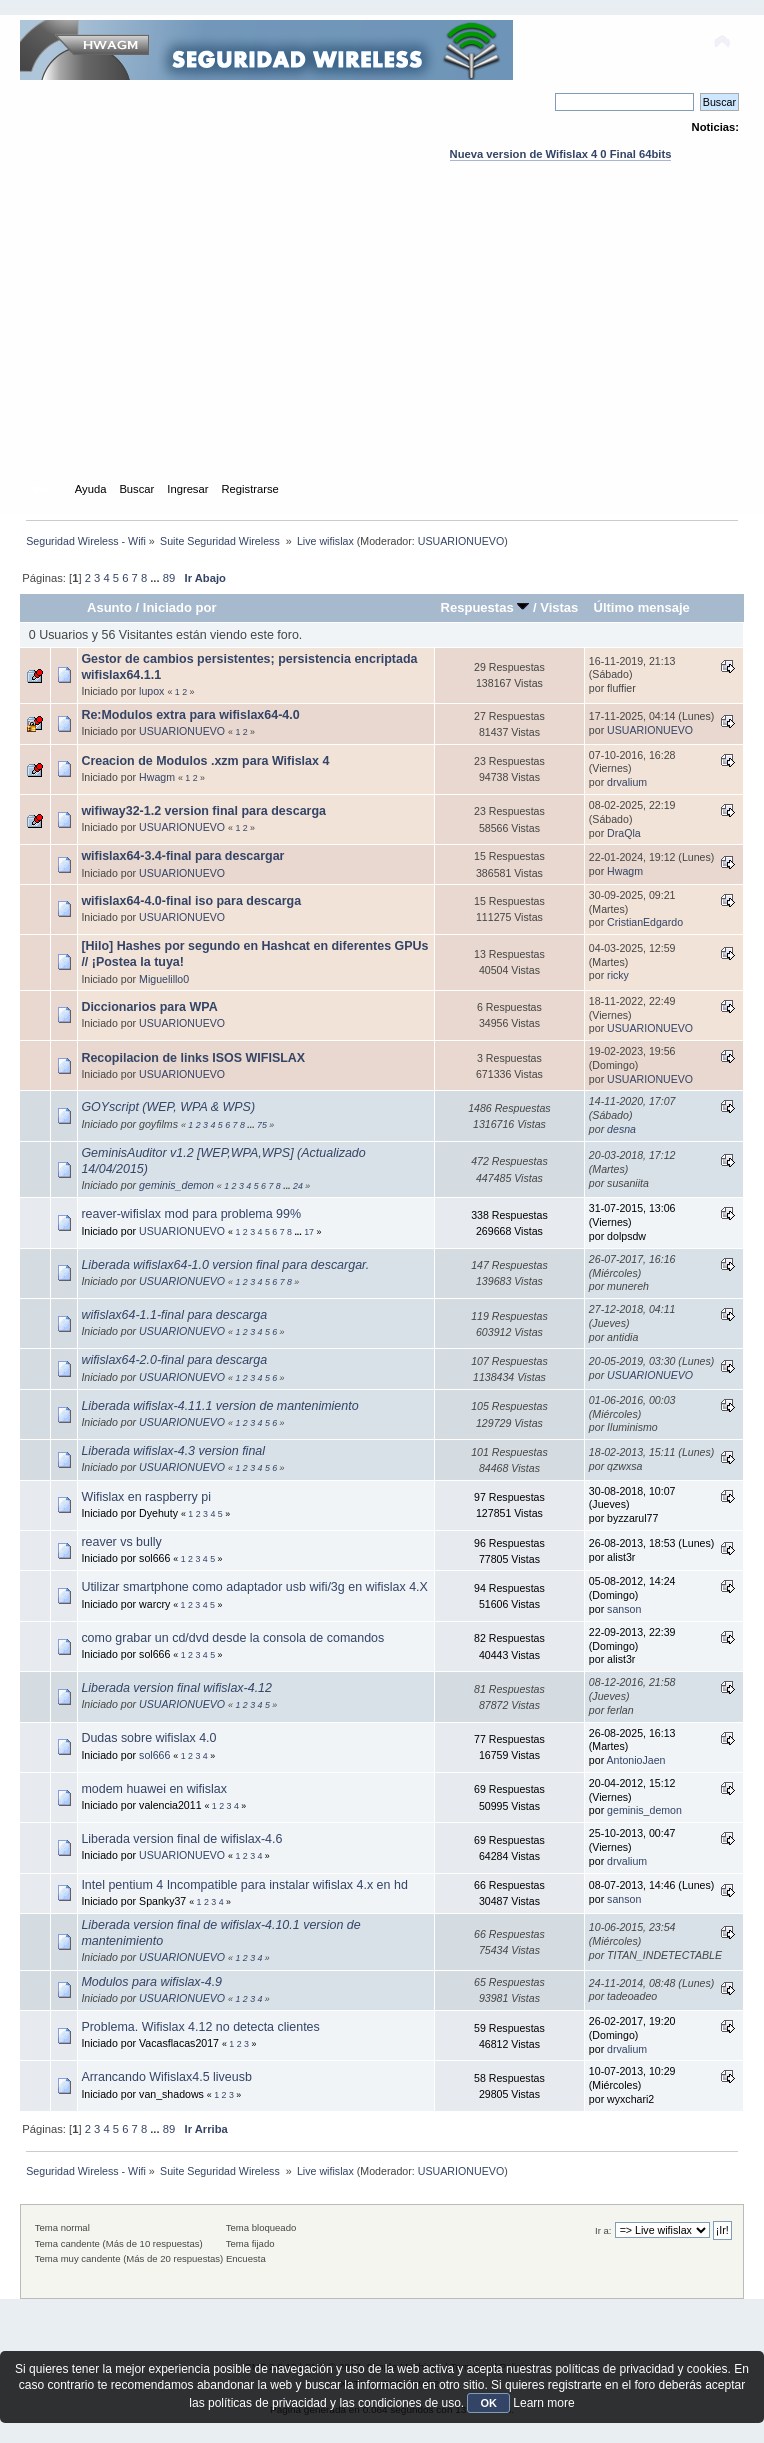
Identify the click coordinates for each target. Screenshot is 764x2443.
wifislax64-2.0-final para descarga (174, 1360)
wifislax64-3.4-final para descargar (182, 856)
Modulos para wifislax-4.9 (151, 1982)
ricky (618, 975)
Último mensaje (641, 607)
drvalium (627, 782)
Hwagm (157, 777)
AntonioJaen (636, 1760)
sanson (624, 1609)
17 (309, 1232)
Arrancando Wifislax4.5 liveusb (166, 2077)
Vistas (559, 607)
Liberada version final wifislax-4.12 (176, 1688)
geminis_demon (176, 1185)
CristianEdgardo (645, 922)
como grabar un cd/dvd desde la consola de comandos (232, 1638)
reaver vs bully (121, 1542)
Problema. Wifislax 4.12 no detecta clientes (200, 2027)
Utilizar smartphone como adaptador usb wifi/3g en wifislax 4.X (254, 1587)
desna (621, 1129)
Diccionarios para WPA (149, 1007)
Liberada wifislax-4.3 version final (173, 1451)
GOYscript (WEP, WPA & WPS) (168, 1107)
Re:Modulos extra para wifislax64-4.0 (190, 715)
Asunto (109, 607)
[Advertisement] (382, 340)
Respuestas (485, 607)
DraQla (624, 833)
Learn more (543, 2403)
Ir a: (603, 2230)
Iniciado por (180, 607)
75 (262, 1125)
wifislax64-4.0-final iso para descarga (191, 901)
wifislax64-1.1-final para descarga (174, 1315)
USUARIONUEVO (461, 541)
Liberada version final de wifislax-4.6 (181, 1839)
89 (169, 578)
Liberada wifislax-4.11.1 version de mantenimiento (219, 1406)
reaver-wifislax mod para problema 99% (191, 1214)
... (156, 578)
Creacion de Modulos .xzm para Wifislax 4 (205, 761)
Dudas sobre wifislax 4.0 (148, 1738)
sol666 (154, 1755)
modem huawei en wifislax (154, 1789)
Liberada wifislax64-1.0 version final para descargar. (225, 1265)
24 (298, 1186)
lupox (151, 691)
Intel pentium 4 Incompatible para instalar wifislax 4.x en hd (244, 1885)
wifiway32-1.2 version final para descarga (203, 811)
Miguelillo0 (164, 979)
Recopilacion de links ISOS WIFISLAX (193, 1058)
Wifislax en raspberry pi (146, 1497)
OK (488, 2403)
